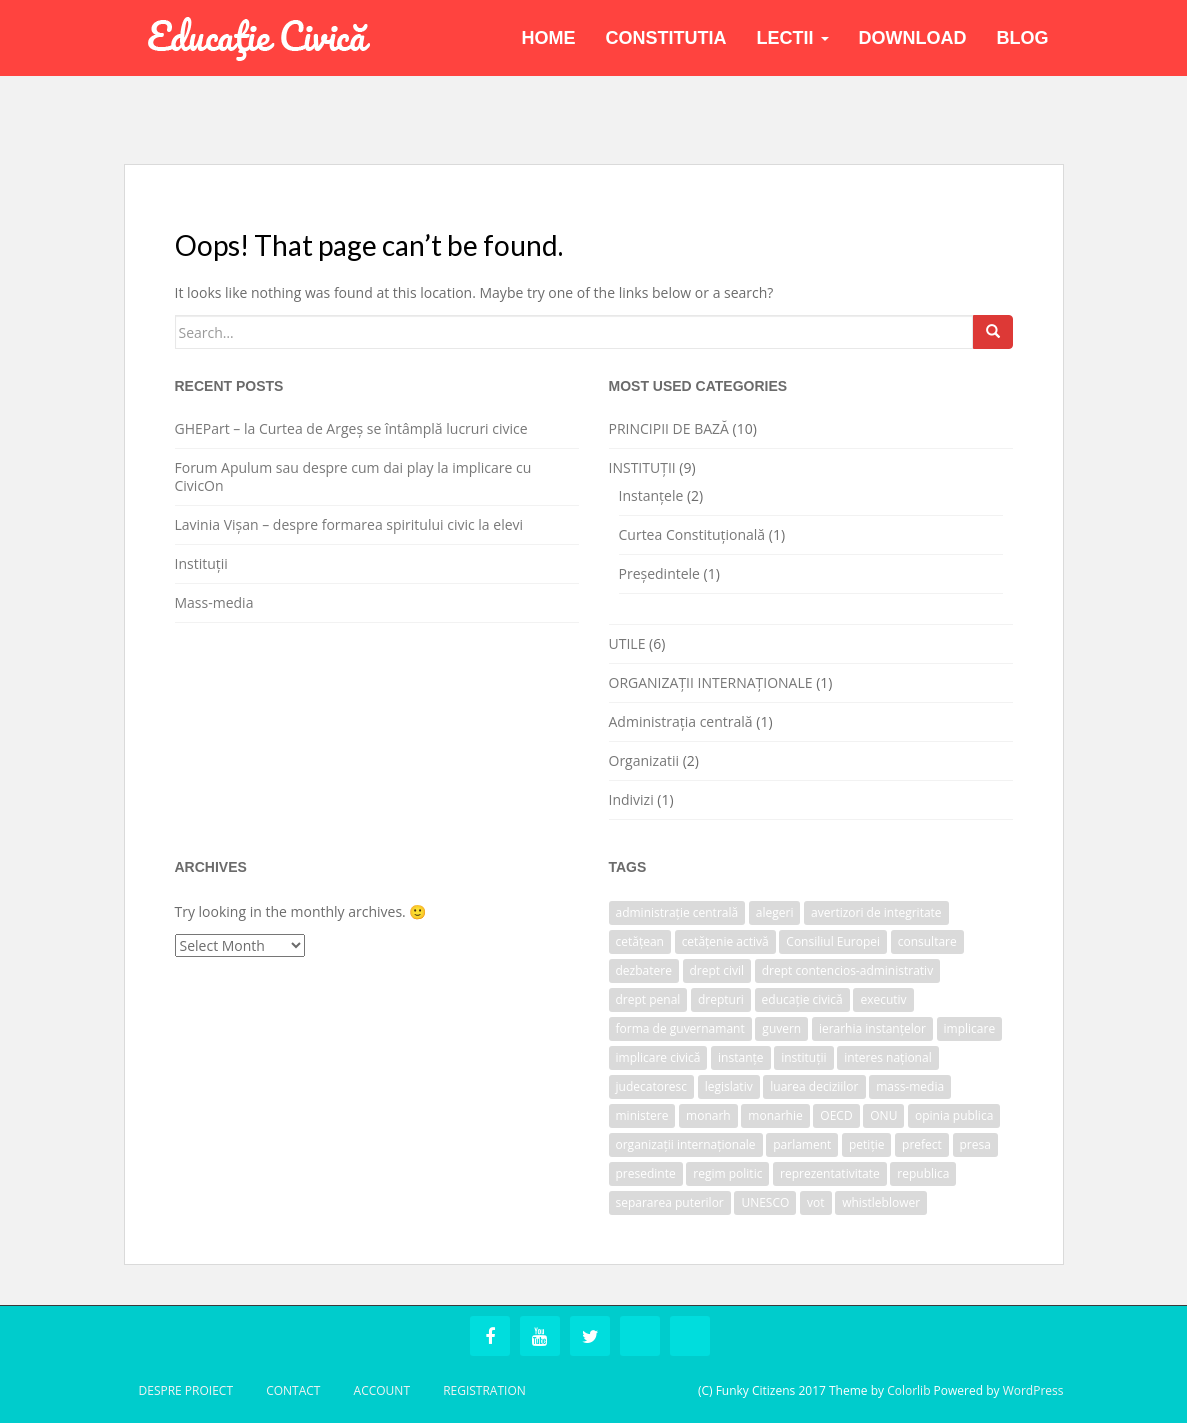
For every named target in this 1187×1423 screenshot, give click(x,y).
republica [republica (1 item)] (923, 1173)
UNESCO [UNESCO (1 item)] (765, 1202)
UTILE (627, 643)
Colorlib (908, 1390)
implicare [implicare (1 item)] (970, 1028)
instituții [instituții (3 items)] (803, 1057)
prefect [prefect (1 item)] (922, 1144)
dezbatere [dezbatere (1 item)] (644, 970)
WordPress (1033, 1390)
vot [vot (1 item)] (816, 1202)
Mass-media (214, 602)
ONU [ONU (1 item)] (883, 1115)
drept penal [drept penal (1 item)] (648, 999)
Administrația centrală (681, 721)
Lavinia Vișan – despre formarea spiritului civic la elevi (349, 524)
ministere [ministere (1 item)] (642, 1115)
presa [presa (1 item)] (975, 1144)
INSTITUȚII (642, 467)
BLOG (1023, 38)
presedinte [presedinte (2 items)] (646, 1173)
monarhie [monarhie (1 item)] (775, 1115)
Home (549, 38)
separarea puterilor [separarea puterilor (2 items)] (670, 1202)
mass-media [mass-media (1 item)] (910, 1086)
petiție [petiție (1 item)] (866, 1144)
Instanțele (651, 495)
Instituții (201, 563)
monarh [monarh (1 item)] (708, 1115)
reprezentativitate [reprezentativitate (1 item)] (830, 1173)
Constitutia (666, 38)
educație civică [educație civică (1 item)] (802, 999)
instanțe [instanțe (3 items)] (740, 1057)
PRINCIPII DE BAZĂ (669, 428)
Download (913, 38)
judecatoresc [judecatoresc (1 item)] (652, 1086)
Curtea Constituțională (692, 534)
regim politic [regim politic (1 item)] (727, 1173)
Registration (484, 1390)
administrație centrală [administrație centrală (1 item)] (677, 912)
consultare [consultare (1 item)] (927, 941)
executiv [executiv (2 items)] (883, 999)
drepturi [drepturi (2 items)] (721, 999)
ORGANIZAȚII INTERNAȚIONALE (711, 682)
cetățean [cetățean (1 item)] (640, 941)
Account (382, 1390)
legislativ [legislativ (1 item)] (729, 1086)
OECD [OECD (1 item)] (836, 1115)
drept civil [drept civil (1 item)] (717, 970)
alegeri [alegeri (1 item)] (775, 912)
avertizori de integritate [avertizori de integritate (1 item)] (876, 912)
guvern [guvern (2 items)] (781, 1028)
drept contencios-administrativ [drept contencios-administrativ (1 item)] (847, 970)
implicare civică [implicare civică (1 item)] (658, 1057)
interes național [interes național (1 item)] (888, 1057)
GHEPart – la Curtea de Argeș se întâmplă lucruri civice (351, 428)
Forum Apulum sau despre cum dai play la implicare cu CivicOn (353, 476)
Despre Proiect (186, 1390)
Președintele (659, 573)
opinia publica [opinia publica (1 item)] (954, 1115)
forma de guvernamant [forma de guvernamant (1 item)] (680, 1028)
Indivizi (631, 799)
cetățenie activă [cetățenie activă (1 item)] (725, 941)
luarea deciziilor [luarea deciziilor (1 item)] (814, 1086)
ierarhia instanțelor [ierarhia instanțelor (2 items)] (872, 1028)
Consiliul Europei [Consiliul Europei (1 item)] (833, 941)
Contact (293, 1390)
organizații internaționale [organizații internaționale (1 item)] (686, 1144)
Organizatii (644, 760)
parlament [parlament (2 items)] (802, 1144)
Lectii (793, 38)
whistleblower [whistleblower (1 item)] (881, 1202)
